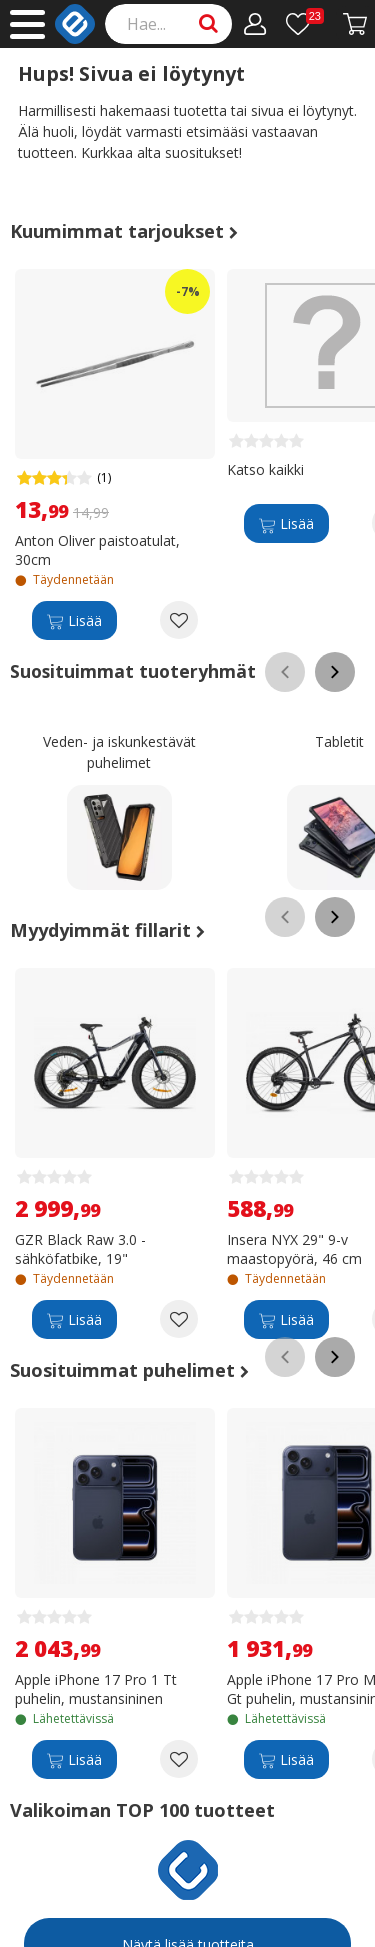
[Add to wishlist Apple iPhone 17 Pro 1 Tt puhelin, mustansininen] (179, 1759)
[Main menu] (27, 24)
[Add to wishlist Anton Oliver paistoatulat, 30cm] (179, 620)
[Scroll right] (335, 672)
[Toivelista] (305, 24)
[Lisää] (74, 620)
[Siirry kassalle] (355, 24)
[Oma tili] (255, 24)
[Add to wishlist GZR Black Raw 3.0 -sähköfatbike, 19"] (179, 1319)
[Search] (169, 24)
